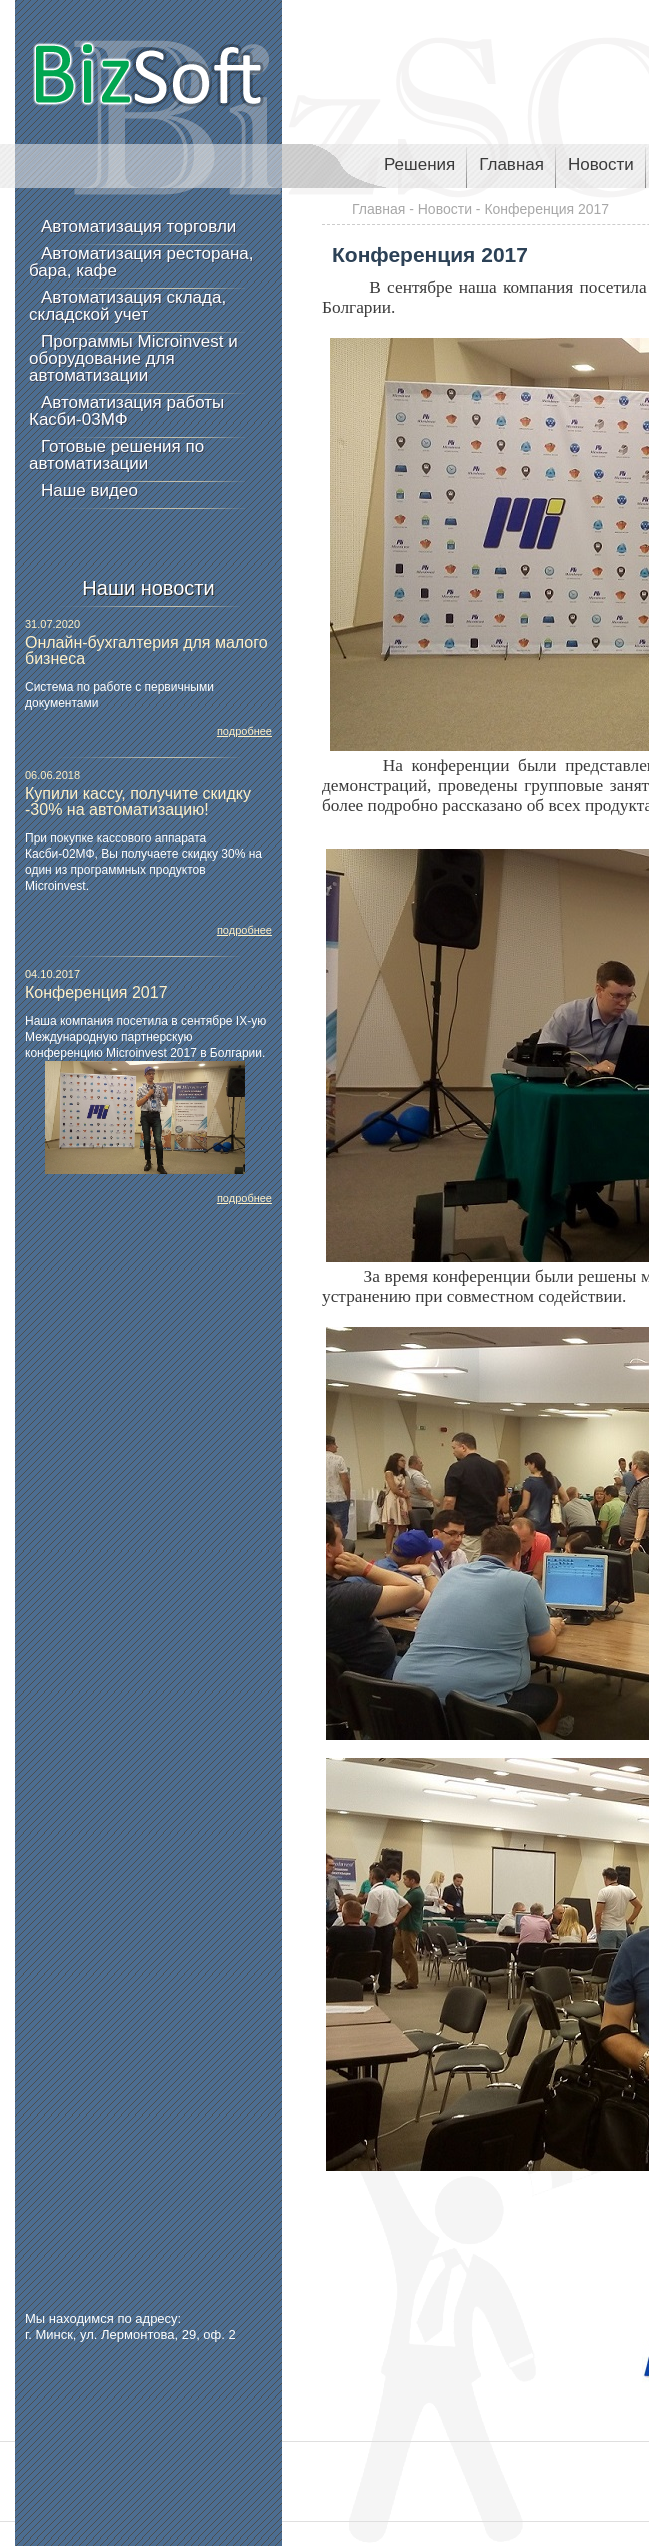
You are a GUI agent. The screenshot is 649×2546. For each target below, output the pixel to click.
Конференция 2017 (96, 992)
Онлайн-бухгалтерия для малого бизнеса (146, 650)
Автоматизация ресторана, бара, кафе (141, 262)
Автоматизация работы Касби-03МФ (126, 411)
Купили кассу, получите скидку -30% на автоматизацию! (138, 801)
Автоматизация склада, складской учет (127, 306)
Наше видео (89, 490)
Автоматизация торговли (138, 226)
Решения (419, 164)
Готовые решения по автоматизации (116, 455)
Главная (511, 164)
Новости (601, 164)
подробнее (244, 731)
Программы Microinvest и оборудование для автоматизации (133, 358)
